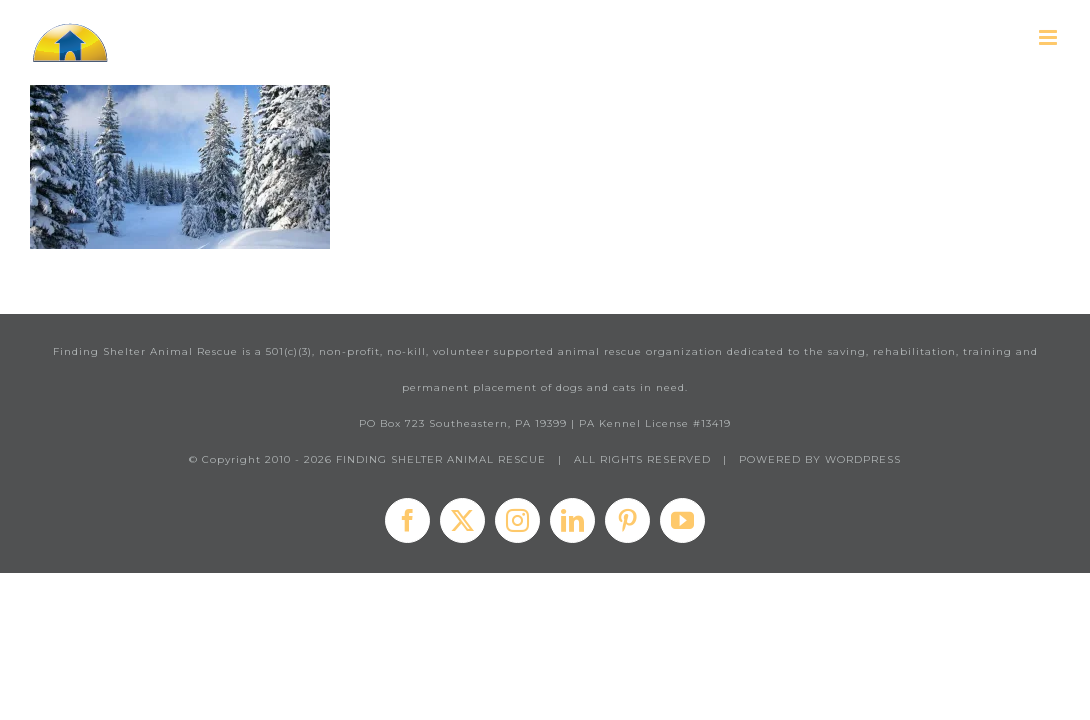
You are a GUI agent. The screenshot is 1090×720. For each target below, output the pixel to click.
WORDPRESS (863, 459)
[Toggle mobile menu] (1049, 37)
